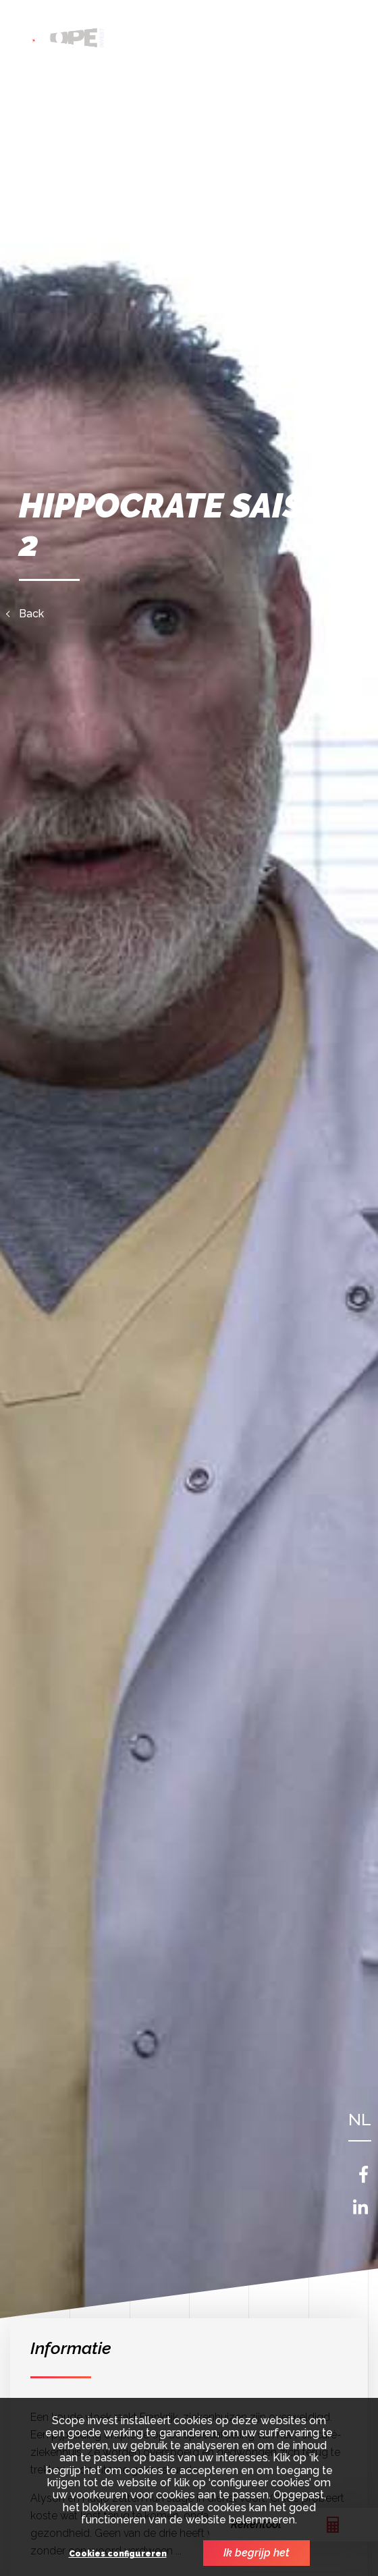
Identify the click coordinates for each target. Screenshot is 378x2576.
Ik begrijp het (256, 2552)
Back (31, 614)
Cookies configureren (118, 2554)
